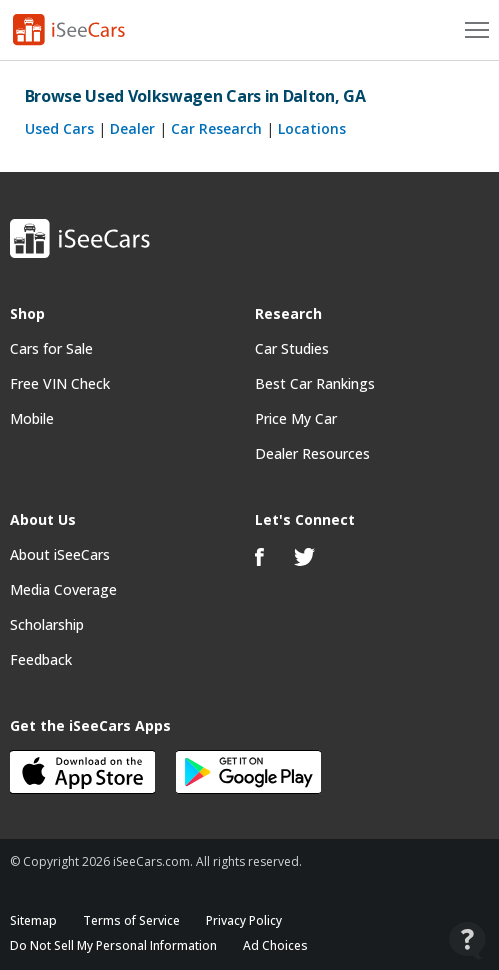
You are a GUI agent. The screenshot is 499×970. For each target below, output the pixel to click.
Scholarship (47, 624)
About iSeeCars (60, 554)
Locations (312, 128)
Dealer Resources (312, 453)
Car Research (216, 128)
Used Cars (59, 128)
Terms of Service (131, 920)
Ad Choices (275, 945)
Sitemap (33, 920)
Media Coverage (63, 589)
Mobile (32, 418)
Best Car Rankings (315, 383)
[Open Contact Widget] (467, 940)
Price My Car (296, 418)
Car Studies (292, 348)
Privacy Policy (244, 920)
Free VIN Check (60, 383)
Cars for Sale (51, 348)
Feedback (41, 659)
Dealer (132, 128)
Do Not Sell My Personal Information (113, 945)
